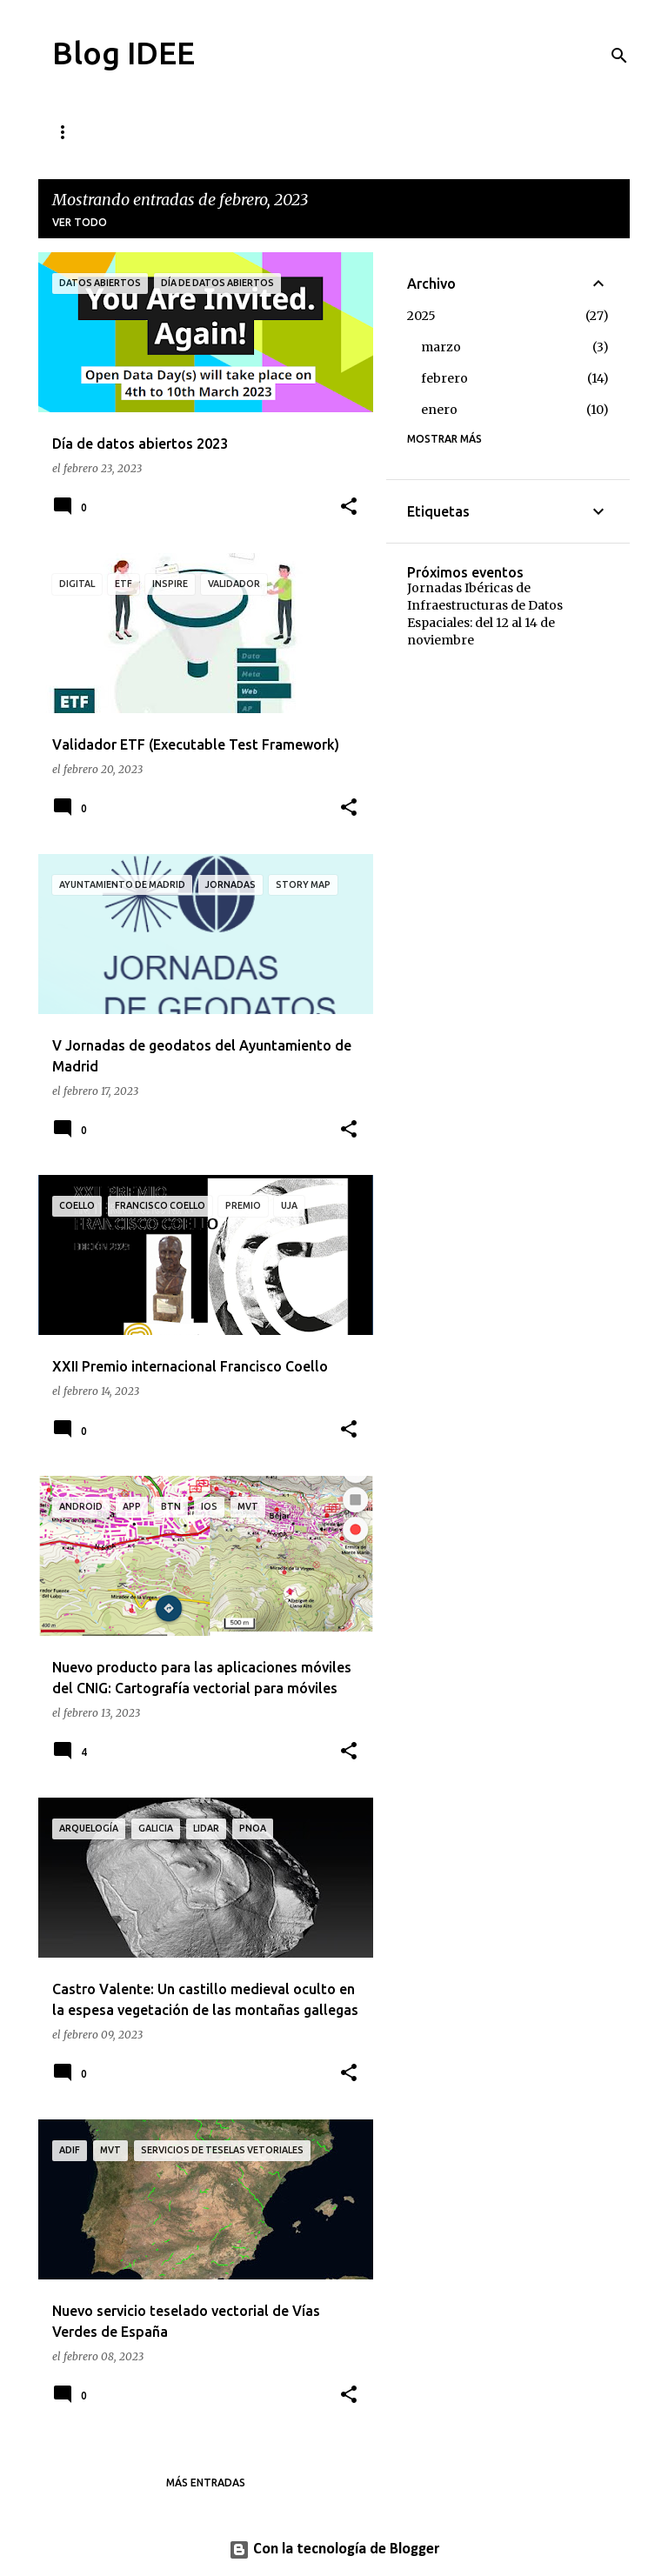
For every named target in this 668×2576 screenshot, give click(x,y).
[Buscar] (619, 56)
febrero (444, 378)
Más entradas (205, 2482)
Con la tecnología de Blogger (334, 2549)
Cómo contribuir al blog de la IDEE (159, 131)
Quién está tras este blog (384, 131)
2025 (421, 316)
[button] (348, 507)
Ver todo (79, 222)
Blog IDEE (123, 52)
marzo (441, 347)
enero (439, 409)
